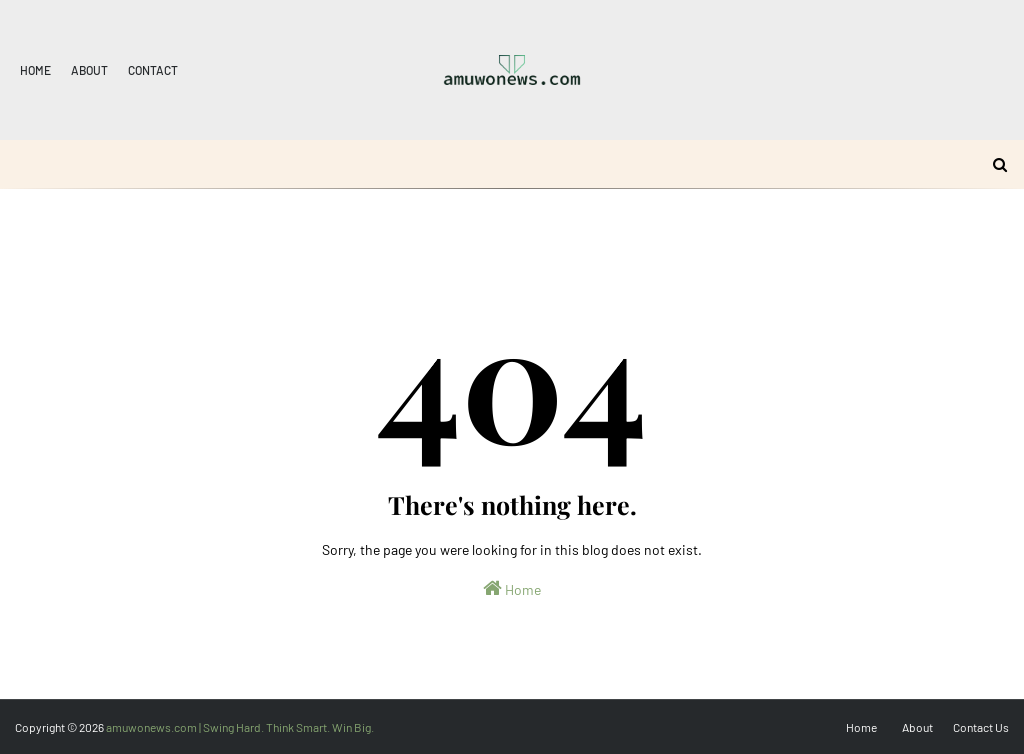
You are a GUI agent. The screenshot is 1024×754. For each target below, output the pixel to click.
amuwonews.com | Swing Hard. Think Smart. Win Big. (240, 727)
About (89, 70)
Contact (153, 70)
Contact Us (981, 727)
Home (35, 70)
